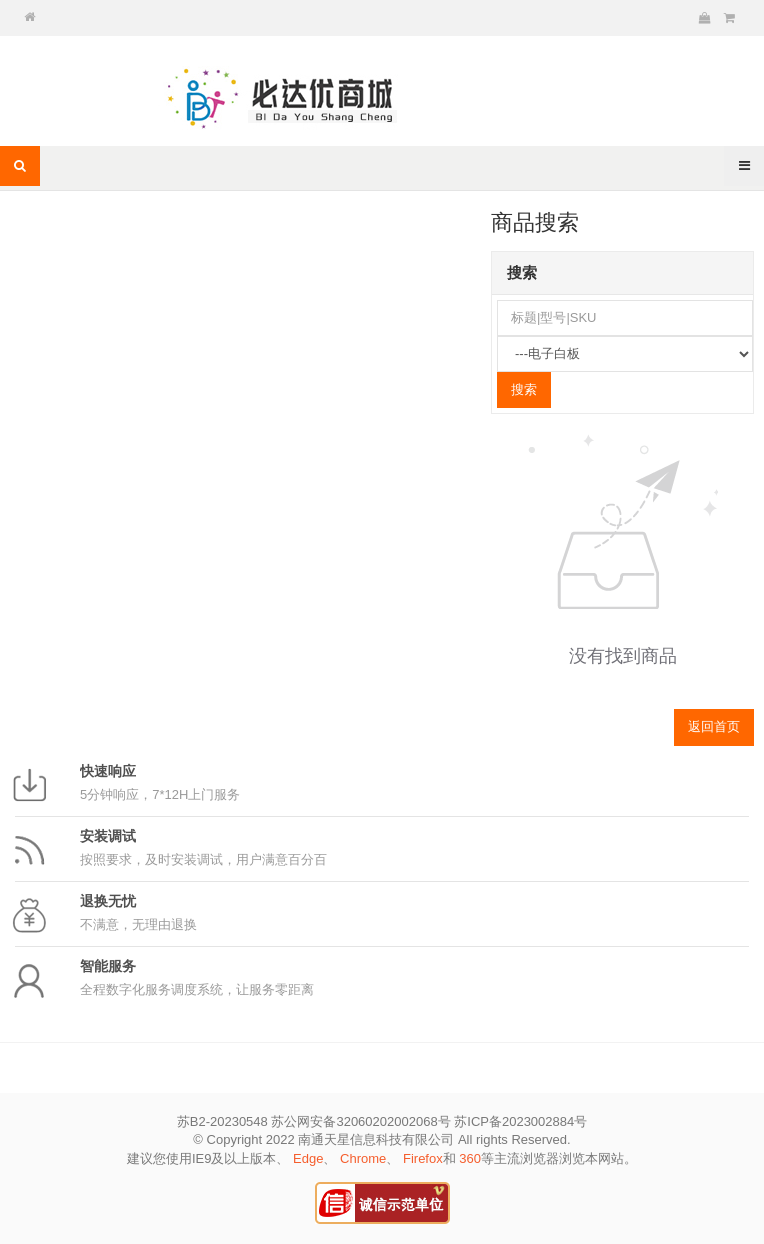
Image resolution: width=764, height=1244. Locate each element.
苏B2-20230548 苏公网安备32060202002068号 (314, 1121)
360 (470, 1158)
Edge (308, 1158)
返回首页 (714, 726)
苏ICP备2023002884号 (520, 1121)
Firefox (423, 1158)
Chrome (363, 1158)
